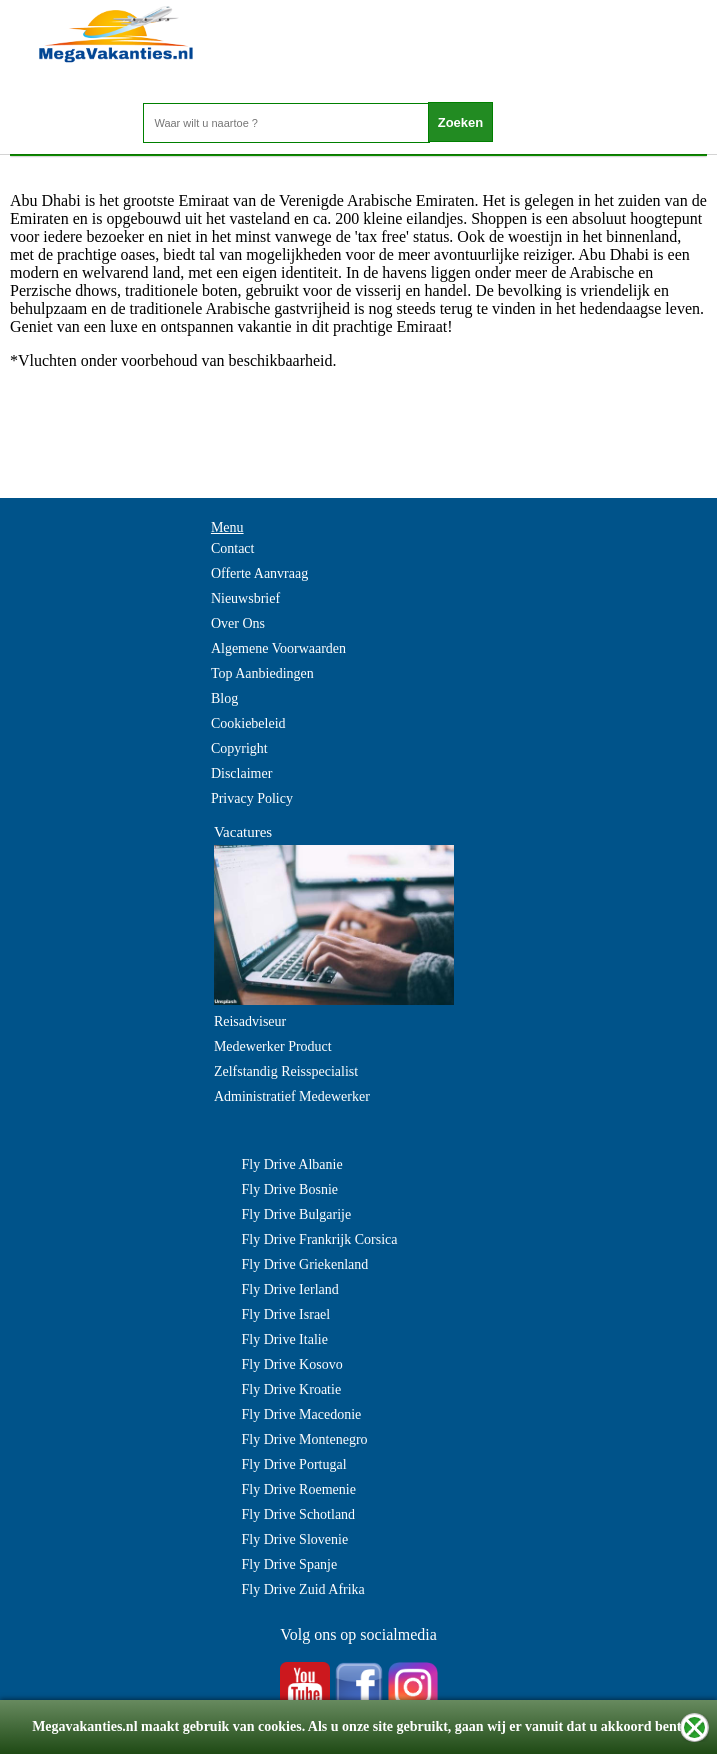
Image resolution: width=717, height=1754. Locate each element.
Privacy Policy (252, 798)
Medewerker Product (273, 1046)
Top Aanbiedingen (262, 673)
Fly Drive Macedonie (302, 1414)
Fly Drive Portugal (294, 1464)
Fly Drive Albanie (292, 1164)
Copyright (239, 748)
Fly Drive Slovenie (295, 1539)
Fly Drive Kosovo (292, 1364)
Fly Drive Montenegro (305, 1439)
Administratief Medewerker (292, 1096)
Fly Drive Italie (285, 1339)
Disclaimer (241, 773)
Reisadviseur (250, 1021)
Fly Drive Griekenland (305, 1264)
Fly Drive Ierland (290, 1289)
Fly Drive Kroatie (292, 1389)
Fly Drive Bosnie (290, 1189)
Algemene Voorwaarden (278, 648)
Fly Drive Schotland (299, 1514)
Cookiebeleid (248, 723)
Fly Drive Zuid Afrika (303, 1589)
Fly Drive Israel (286, 1314)
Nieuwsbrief (245, 598)
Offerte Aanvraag (259, 573)
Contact (233, 548)
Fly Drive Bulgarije (297, 1214)
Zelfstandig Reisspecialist (286, 1071)
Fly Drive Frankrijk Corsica (320, 1239)
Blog (224, 698)
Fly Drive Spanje (290, 1564)
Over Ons (238, 623)
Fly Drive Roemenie (299, 1489)
